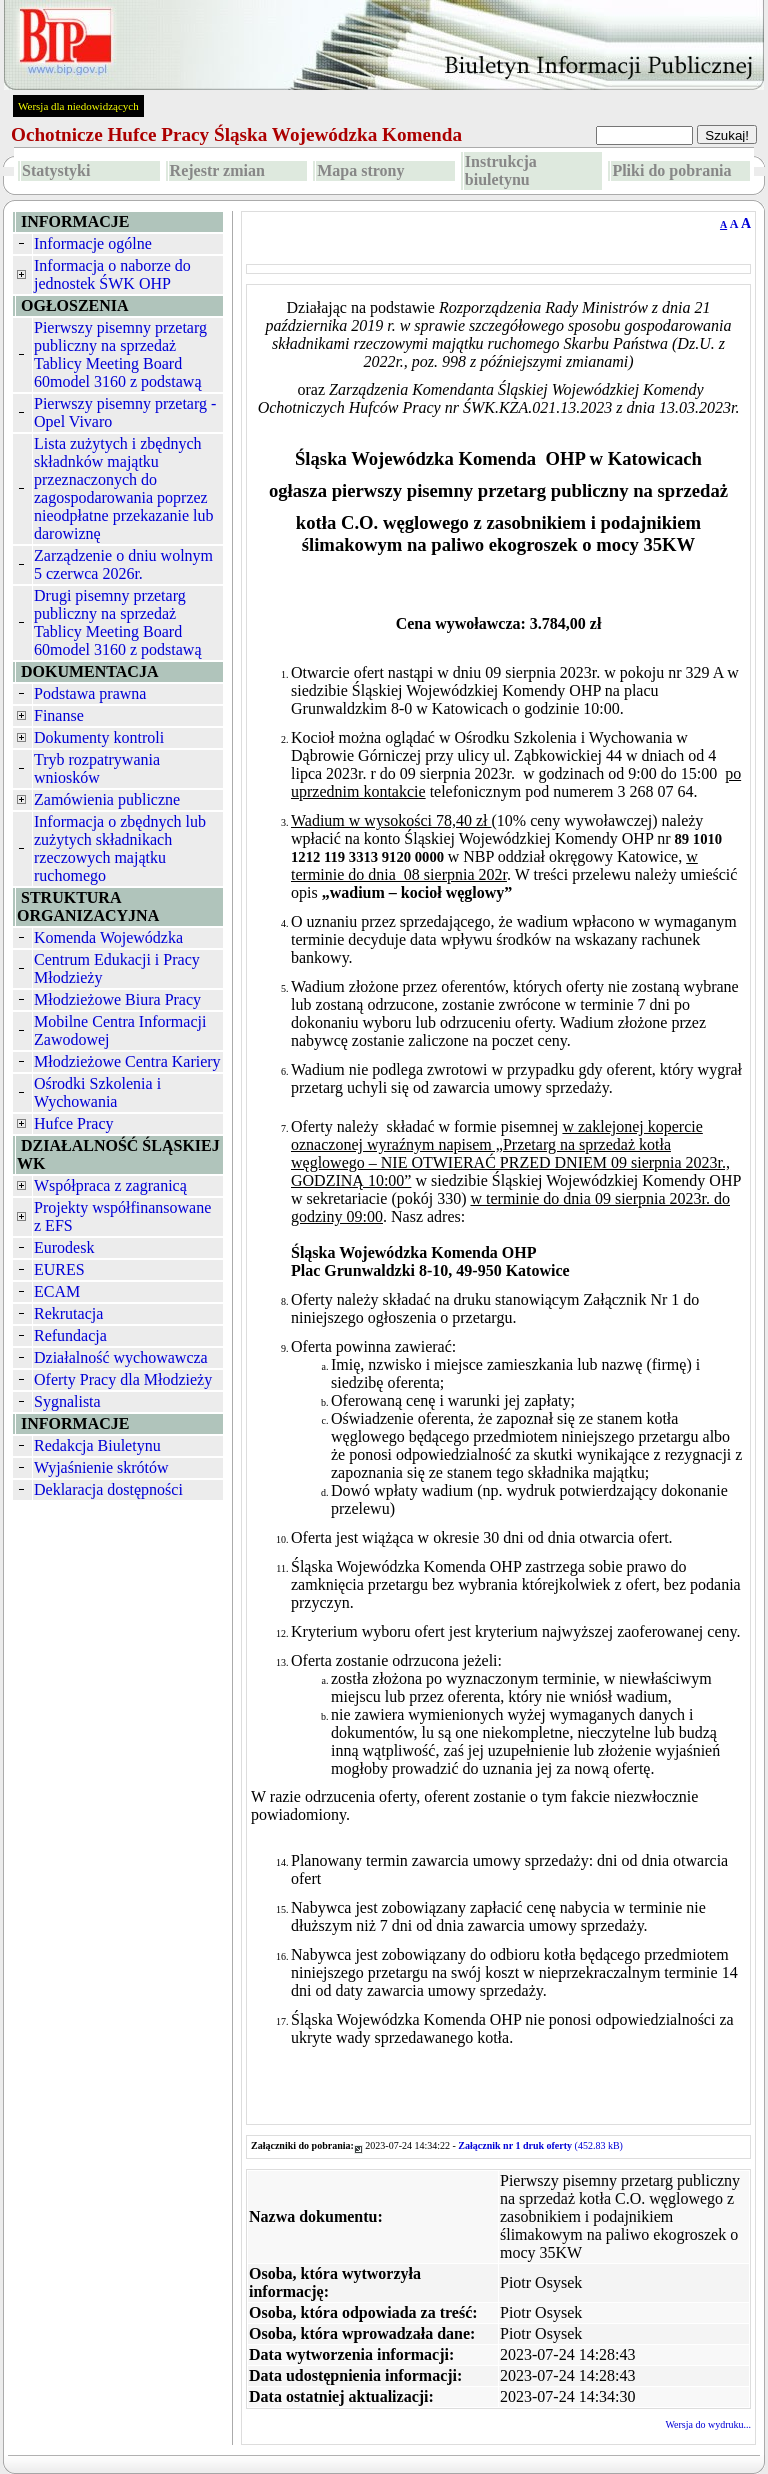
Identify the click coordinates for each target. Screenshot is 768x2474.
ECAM (57, 1291)
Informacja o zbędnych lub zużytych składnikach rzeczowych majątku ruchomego (120, 848)
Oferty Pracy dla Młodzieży (123, 1379)
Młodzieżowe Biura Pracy (117, 999)
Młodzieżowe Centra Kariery (127, 1061)
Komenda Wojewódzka (108, 937)
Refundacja (70, 1335)
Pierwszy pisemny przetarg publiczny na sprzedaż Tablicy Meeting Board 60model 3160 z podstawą (120, 354)
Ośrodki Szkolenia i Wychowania (97, 1092)
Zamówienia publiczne (107, 799)
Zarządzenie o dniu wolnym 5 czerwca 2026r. (123, 564)
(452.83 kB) (540, 2145)
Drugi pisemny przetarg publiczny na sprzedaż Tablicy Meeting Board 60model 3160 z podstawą (118, 622)
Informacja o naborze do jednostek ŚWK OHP (112, 274)
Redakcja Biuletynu (97, 1445)
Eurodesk (64, 1247)
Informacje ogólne (93, 243)
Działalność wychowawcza (121, 1357)
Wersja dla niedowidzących (78, 106)
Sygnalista (67, 1401)
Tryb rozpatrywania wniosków (97, 768)
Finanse (59, 715)
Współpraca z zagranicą (110, 1185)
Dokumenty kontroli (99, 737)
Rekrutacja (68, 1313)
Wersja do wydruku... (708, 2424)
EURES (59, 1269)
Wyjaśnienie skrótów (101, 1467)
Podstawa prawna (90, 693)
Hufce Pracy (74, 1123)
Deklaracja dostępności (108, 1489)
